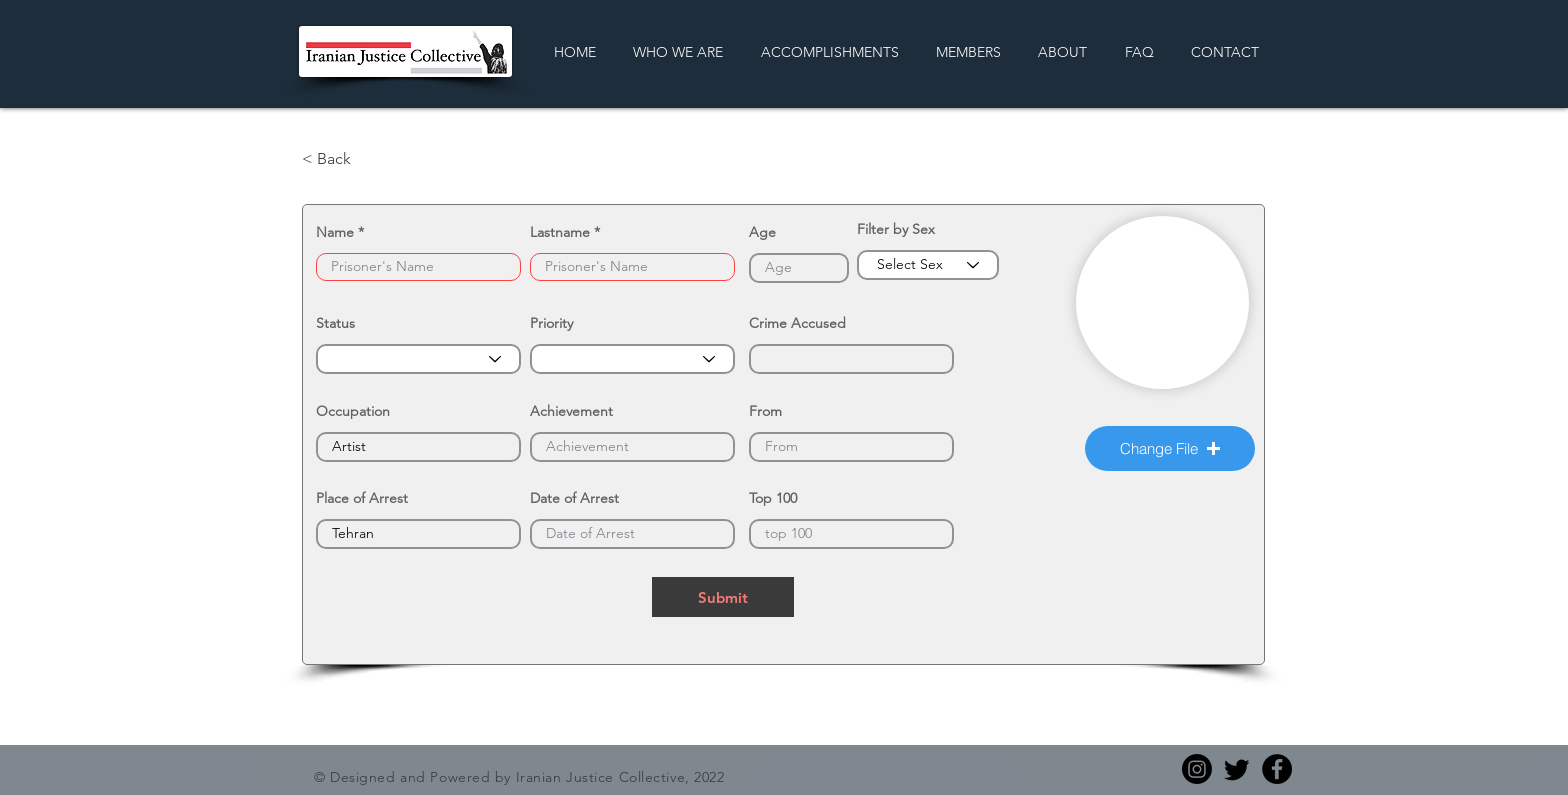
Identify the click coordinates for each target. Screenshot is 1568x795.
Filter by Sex (896, 229)
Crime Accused (797, 323)
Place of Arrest (362, 498)
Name (335, 232)
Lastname (560, 232)
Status (335, 323)
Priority (551, 323)
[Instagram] (1197, 769)
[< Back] (368, 159)
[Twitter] (1237, 769)
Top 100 (773, 498)
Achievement (571, 411)
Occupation (353, 411)
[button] (1170, 448)
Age (762, 232)
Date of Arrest (574, 498)
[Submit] (723, 597)
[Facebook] (1277, 769)
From (765, 411)
